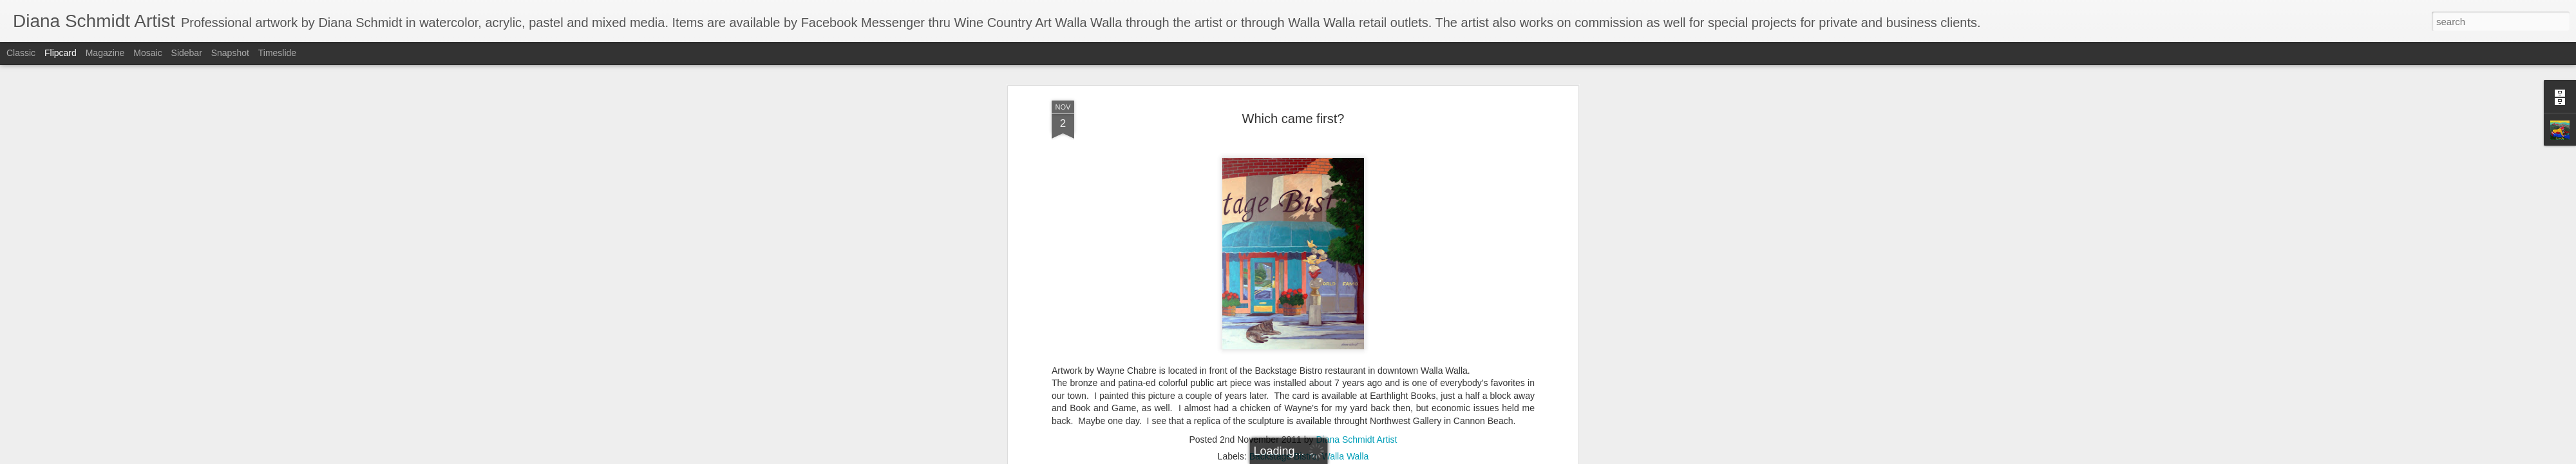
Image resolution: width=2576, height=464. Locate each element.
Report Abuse (1366, 457)
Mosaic (147, 53)
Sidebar (186, 53)
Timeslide (277, 53)
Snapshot (230, 53)
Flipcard (60, 53)
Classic (20, 53)
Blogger (1328, 457)
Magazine (105, 53)
